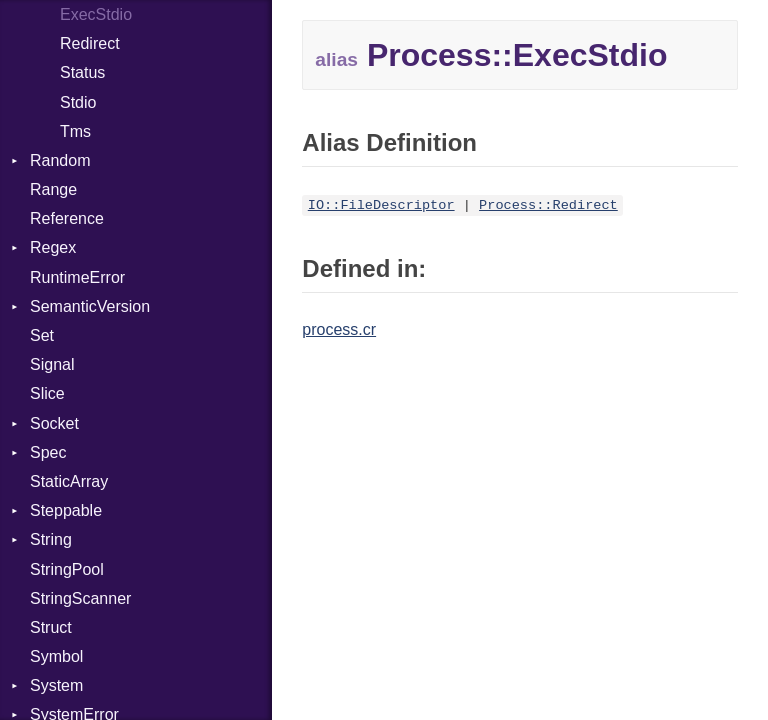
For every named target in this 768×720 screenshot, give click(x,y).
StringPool (67, 569)
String (51, 539)
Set (42, 335)
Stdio (78, 102)
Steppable (66, 510)
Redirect (90, 43)
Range (53, 189)
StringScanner (80, 598)
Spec (48, 452)
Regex (53, 247)
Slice (47, 393)
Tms (75, 131)
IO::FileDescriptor (381, 205)
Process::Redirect (548, 205)
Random (60, 160)
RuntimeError (77, 277)
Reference (67, 218)
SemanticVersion (90, 306)
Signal (52, 364)
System (56, 685)
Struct (51, 627)
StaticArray (69, 481)
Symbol (56, 656)
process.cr (339, 329)
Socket (54, 423)
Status (82, 72)
